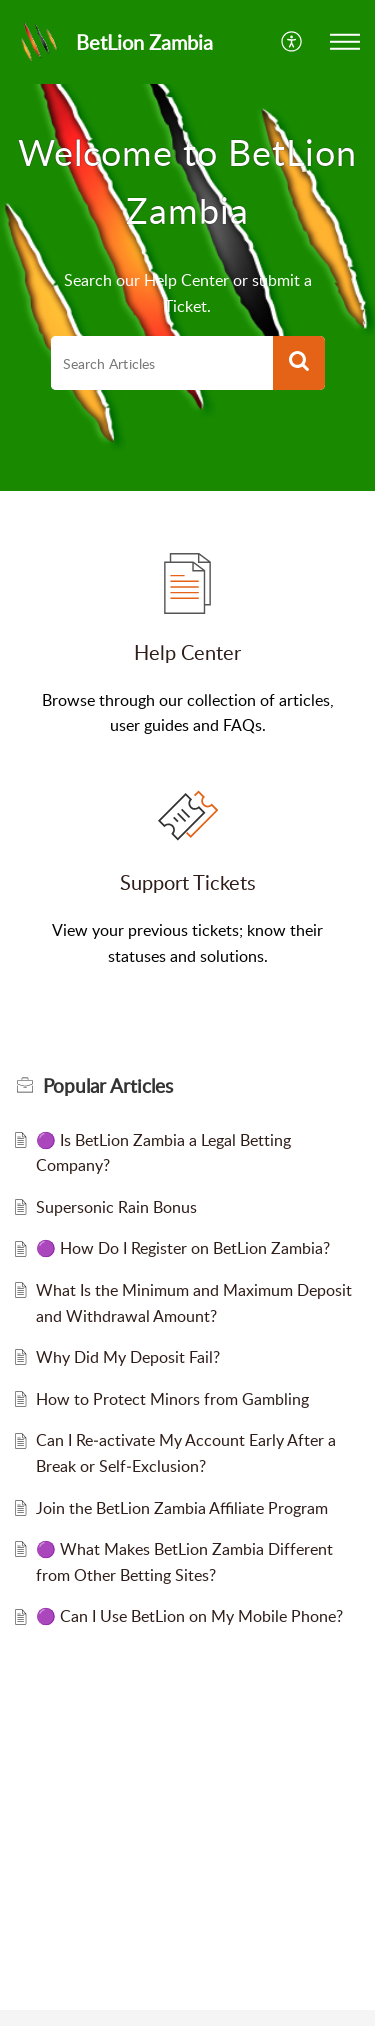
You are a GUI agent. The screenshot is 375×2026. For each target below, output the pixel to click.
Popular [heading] (108, 1086)
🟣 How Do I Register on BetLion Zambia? (183, 1248)
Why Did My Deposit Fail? (128, 1357)
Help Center (187, 652)
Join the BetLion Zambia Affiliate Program (182, 1508)
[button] (292, 42)
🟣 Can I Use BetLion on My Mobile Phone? (189, 1616)
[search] (162, 363)
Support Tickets (188, 882)
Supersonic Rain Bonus (116, 1207)
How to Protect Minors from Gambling (172, 1399)
